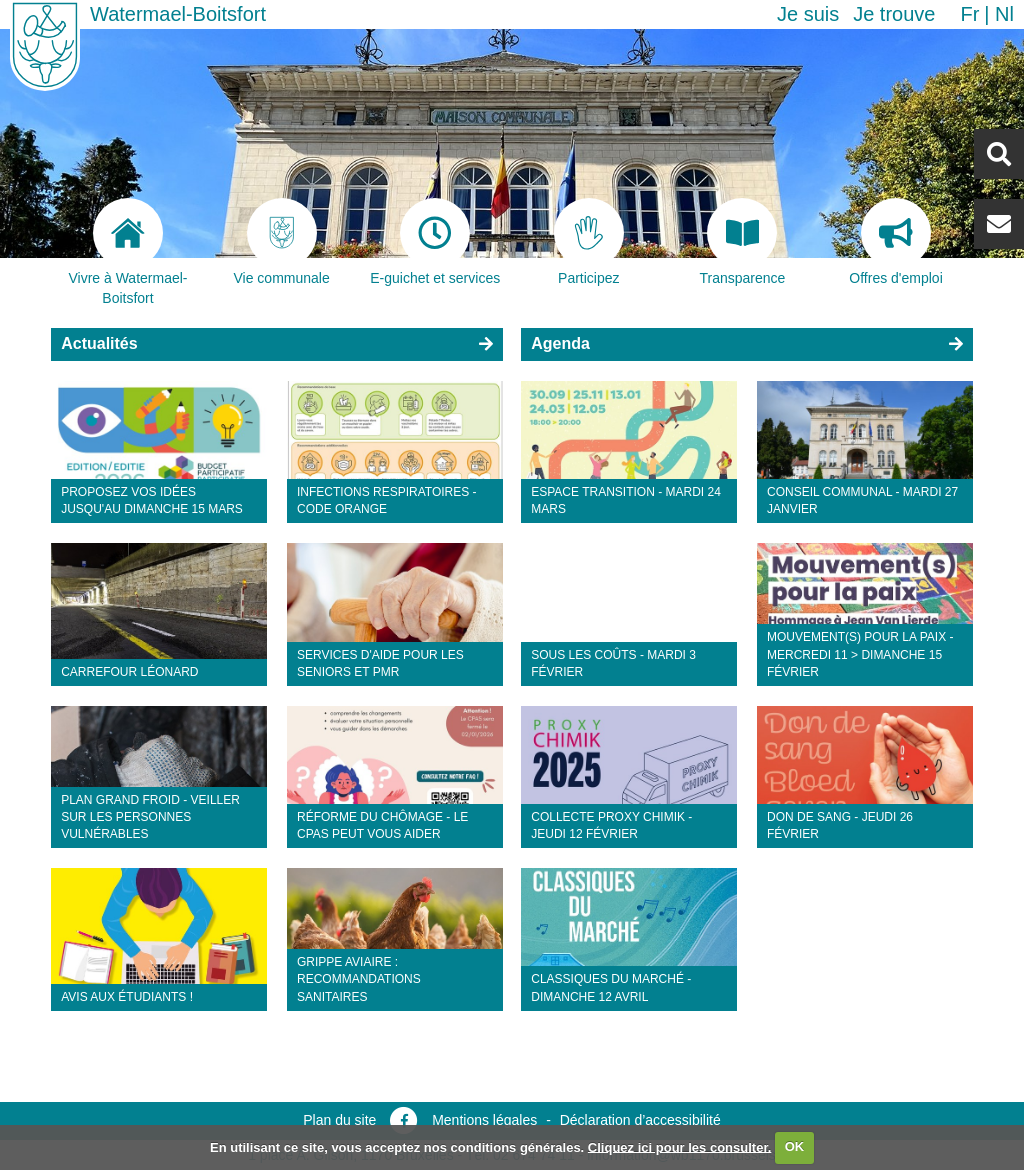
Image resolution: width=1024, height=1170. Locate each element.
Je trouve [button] (894, 14)
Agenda (560, 343)
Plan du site (339, 1120)
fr (969, 14)
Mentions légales (484, 1120)
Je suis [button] (808, 14)
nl (1004, 14)
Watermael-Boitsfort (178, 14)
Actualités (99, 343)
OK (795, 1146)
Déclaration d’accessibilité (640, 1120)
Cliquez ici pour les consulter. (680, 1146)
